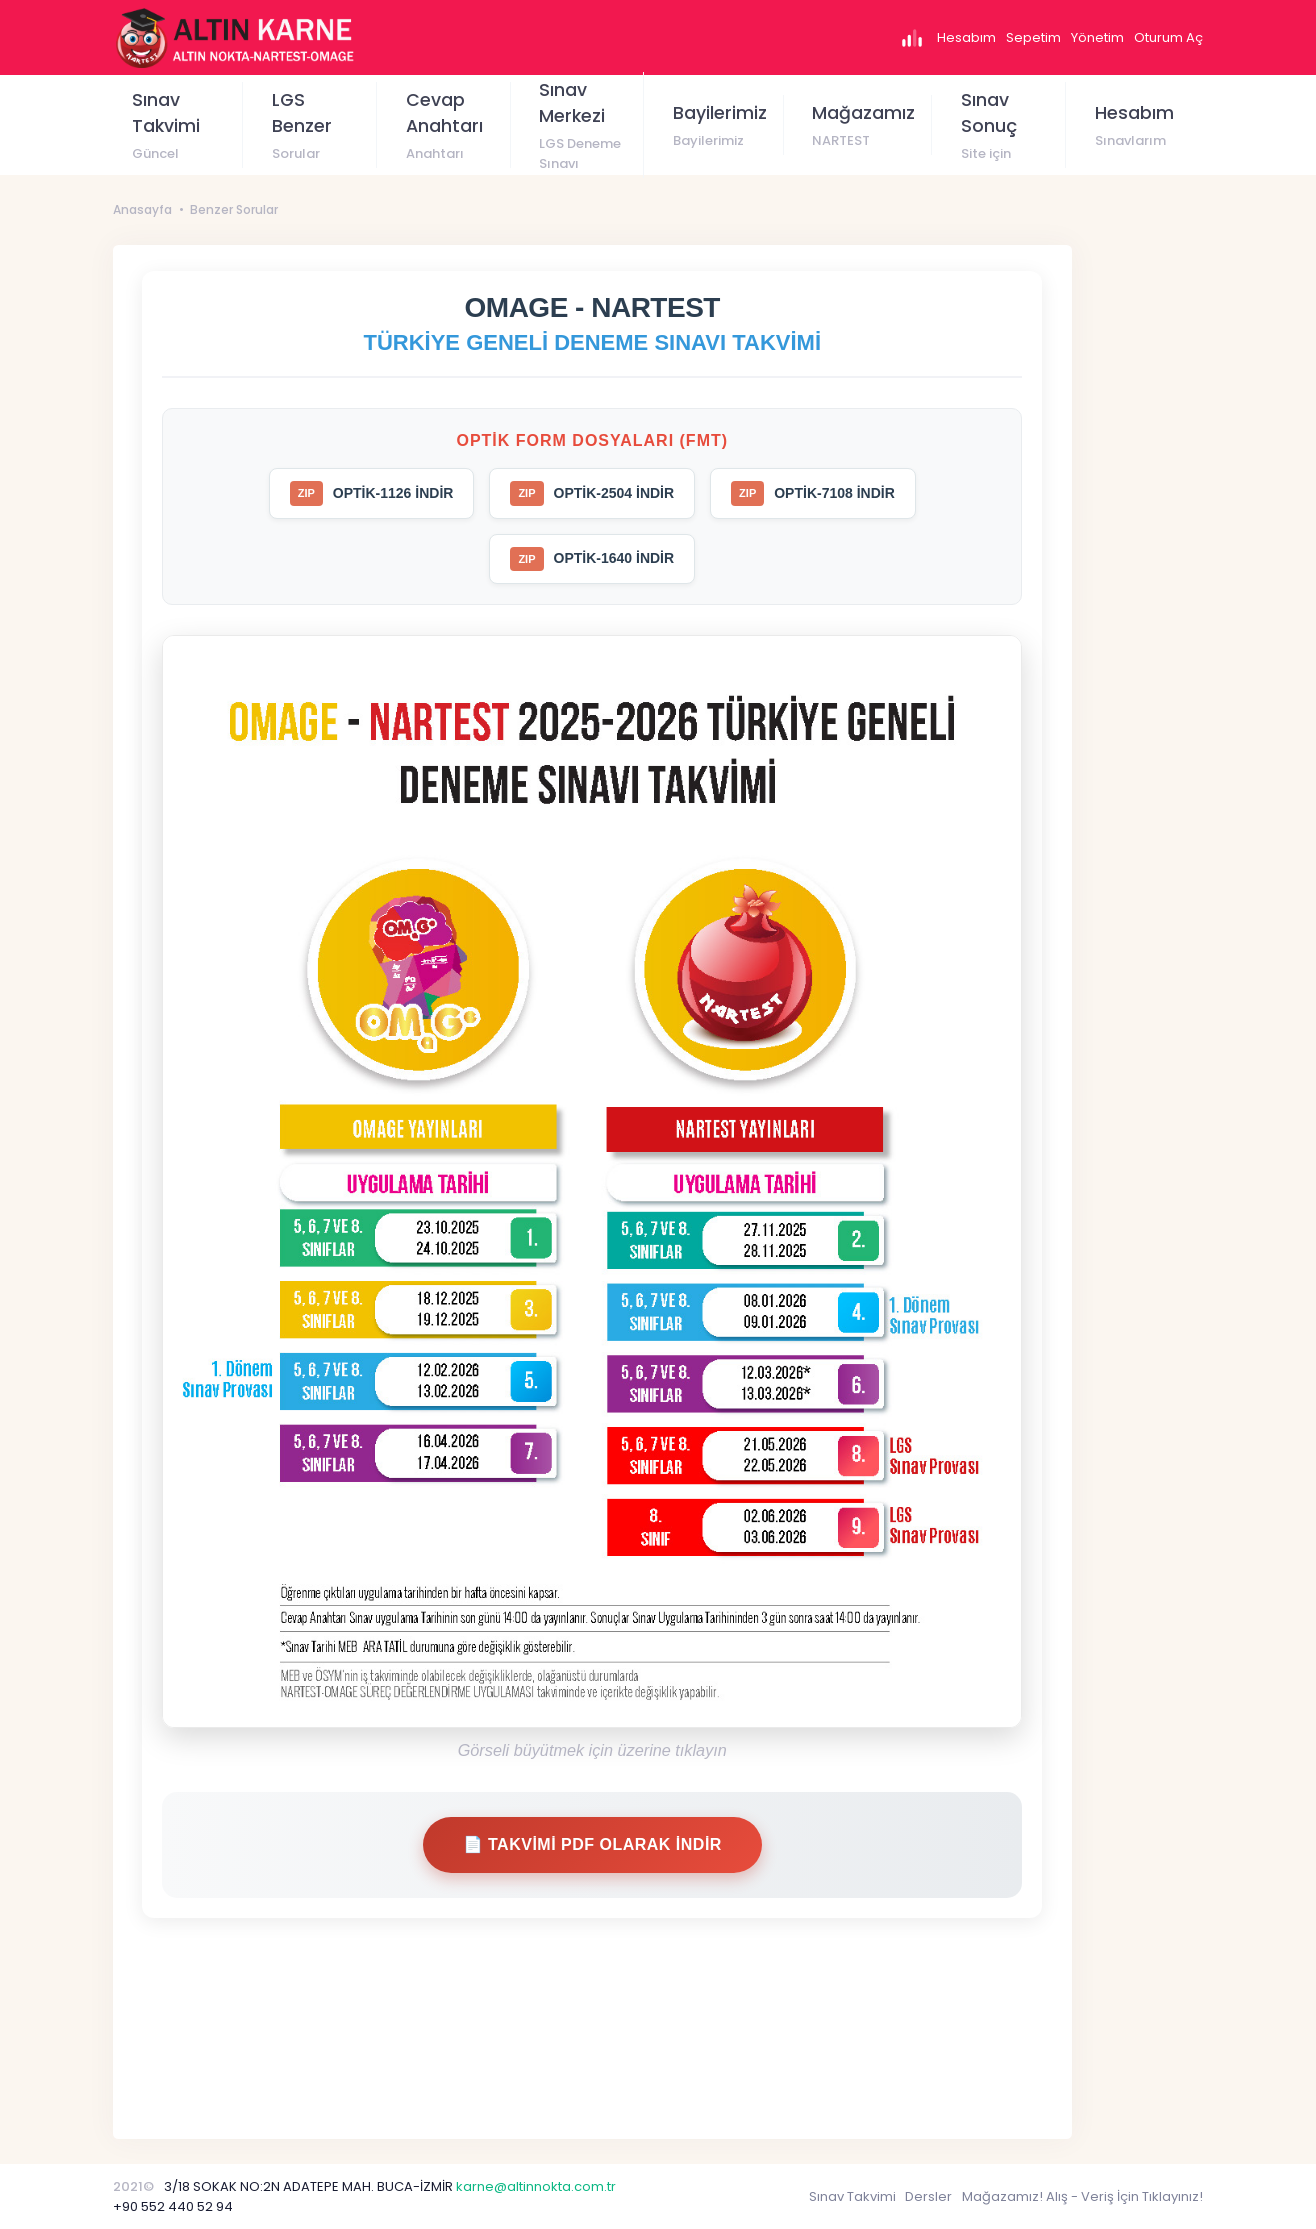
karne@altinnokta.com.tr (536, 2186)
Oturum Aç (1168, 37)
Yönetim (1097, 37)
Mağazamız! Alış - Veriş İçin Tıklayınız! (1082, 2196)
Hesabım (966, 37)
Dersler (928, 2196)
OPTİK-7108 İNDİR (813, 493)
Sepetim (1033, 37)
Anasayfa (142, 209)
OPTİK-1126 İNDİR (372, 493)
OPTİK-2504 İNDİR (592, 493)
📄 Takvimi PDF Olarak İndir (592, 1844)
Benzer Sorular (234, 209)
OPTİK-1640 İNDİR (592, 559)
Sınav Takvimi (852, 2196)
